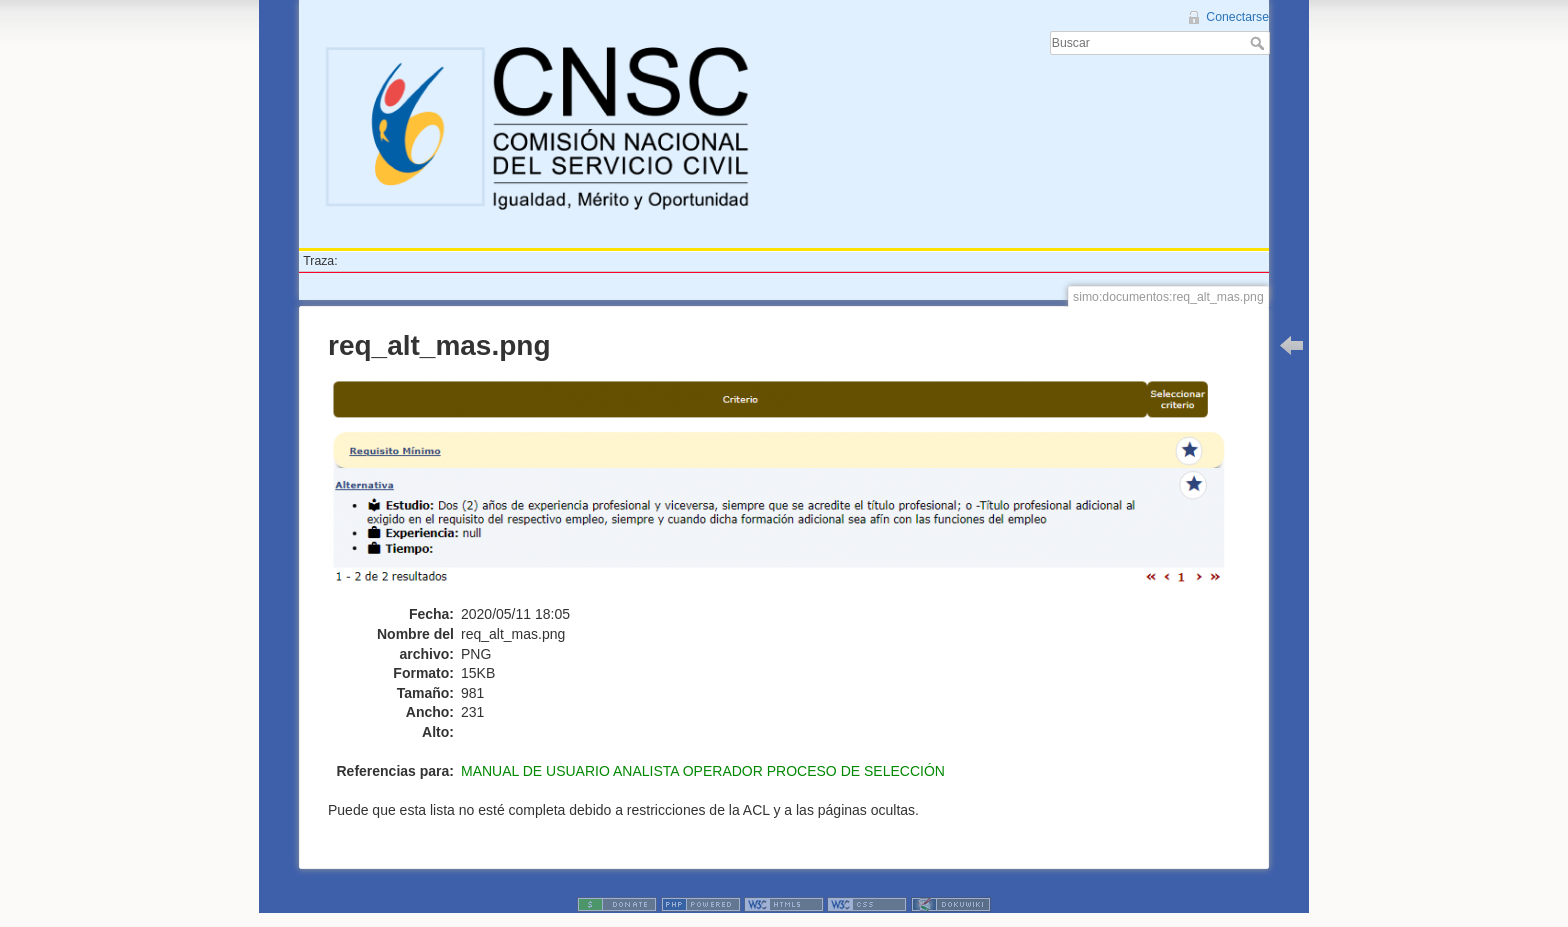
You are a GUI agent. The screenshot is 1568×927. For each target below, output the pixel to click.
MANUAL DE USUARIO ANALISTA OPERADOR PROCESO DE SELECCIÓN (703, 771)
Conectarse (1237, 17)
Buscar (1259, 43)
